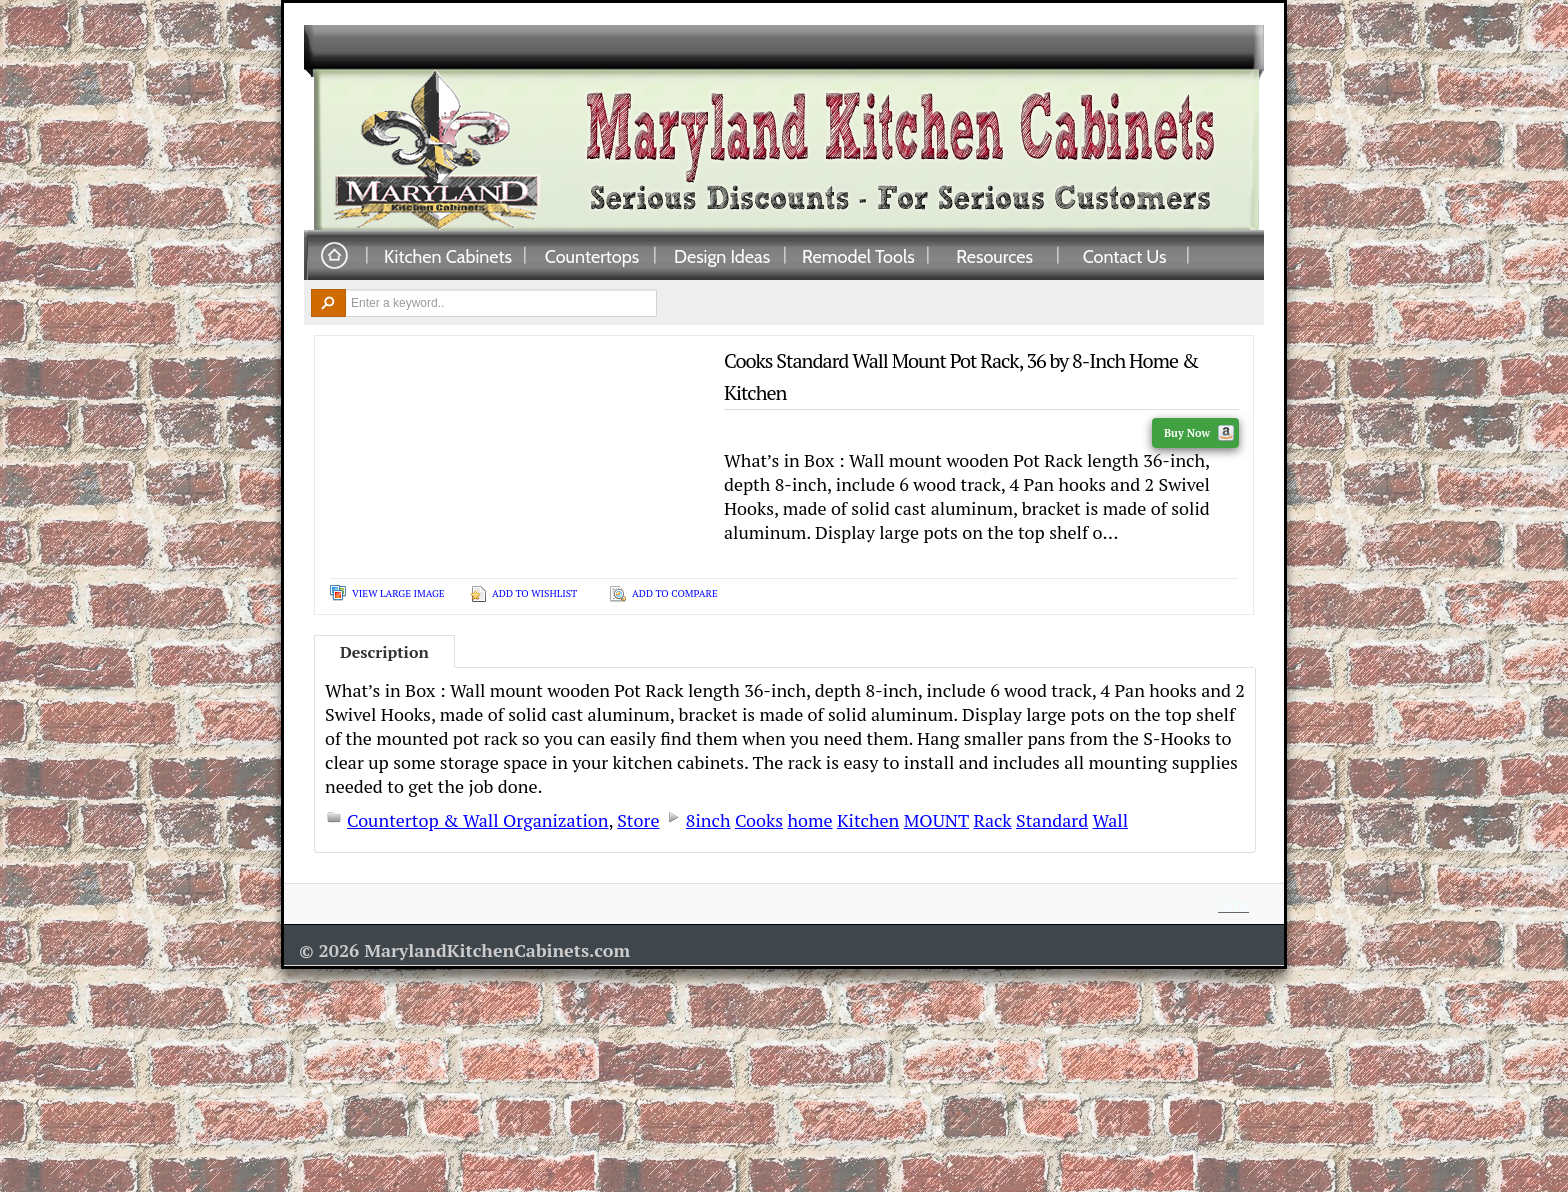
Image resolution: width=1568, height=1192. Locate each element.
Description (384, 652)
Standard (1052, 820)
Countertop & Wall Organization (477, 820)
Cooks (759, 820)
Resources (994, 256)
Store (638, 820)
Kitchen (868, 820)
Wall (1111, 820)
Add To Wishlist (534, 593)
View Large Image (398, 593)
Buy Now (1199, 433)
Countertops (592, 256)
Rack (992, 820)
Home (334, 256)
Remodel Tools (858, 256)
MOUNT (936, 820)
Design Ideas (722, 256)
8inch (708, 820)
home (809, 820)
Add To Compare (675, 593)
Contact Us (1125, 256)
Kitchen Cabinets (448, 256)
